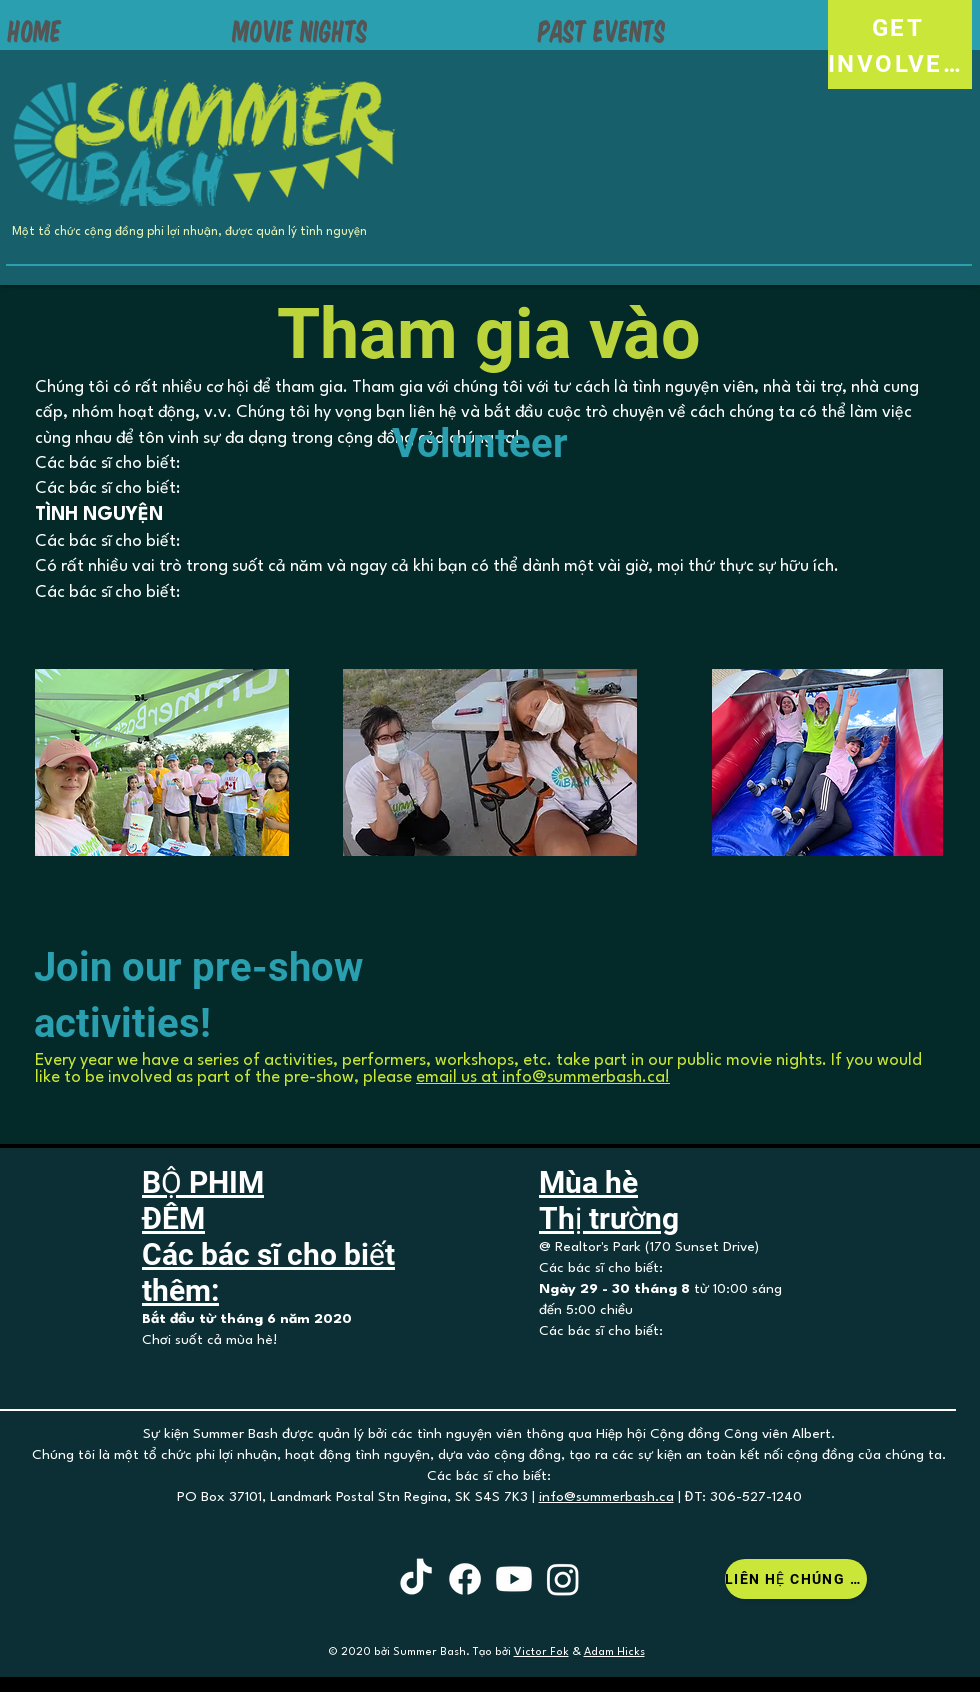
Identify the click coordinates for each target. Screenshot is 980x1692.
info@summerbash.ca (606, 1497)
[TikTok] (416, 1579)
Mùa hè (588, 1182)
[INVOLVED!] (900, 64)
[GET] (900, 27)
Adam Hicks (614, 1652)
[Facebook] (465, 1579)
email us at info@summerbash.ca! (543, 1077)
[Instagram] (563, 1579)
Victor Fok (541, 1652)
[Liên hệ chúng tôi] (796, 1579)
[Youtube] (514, 1579)
